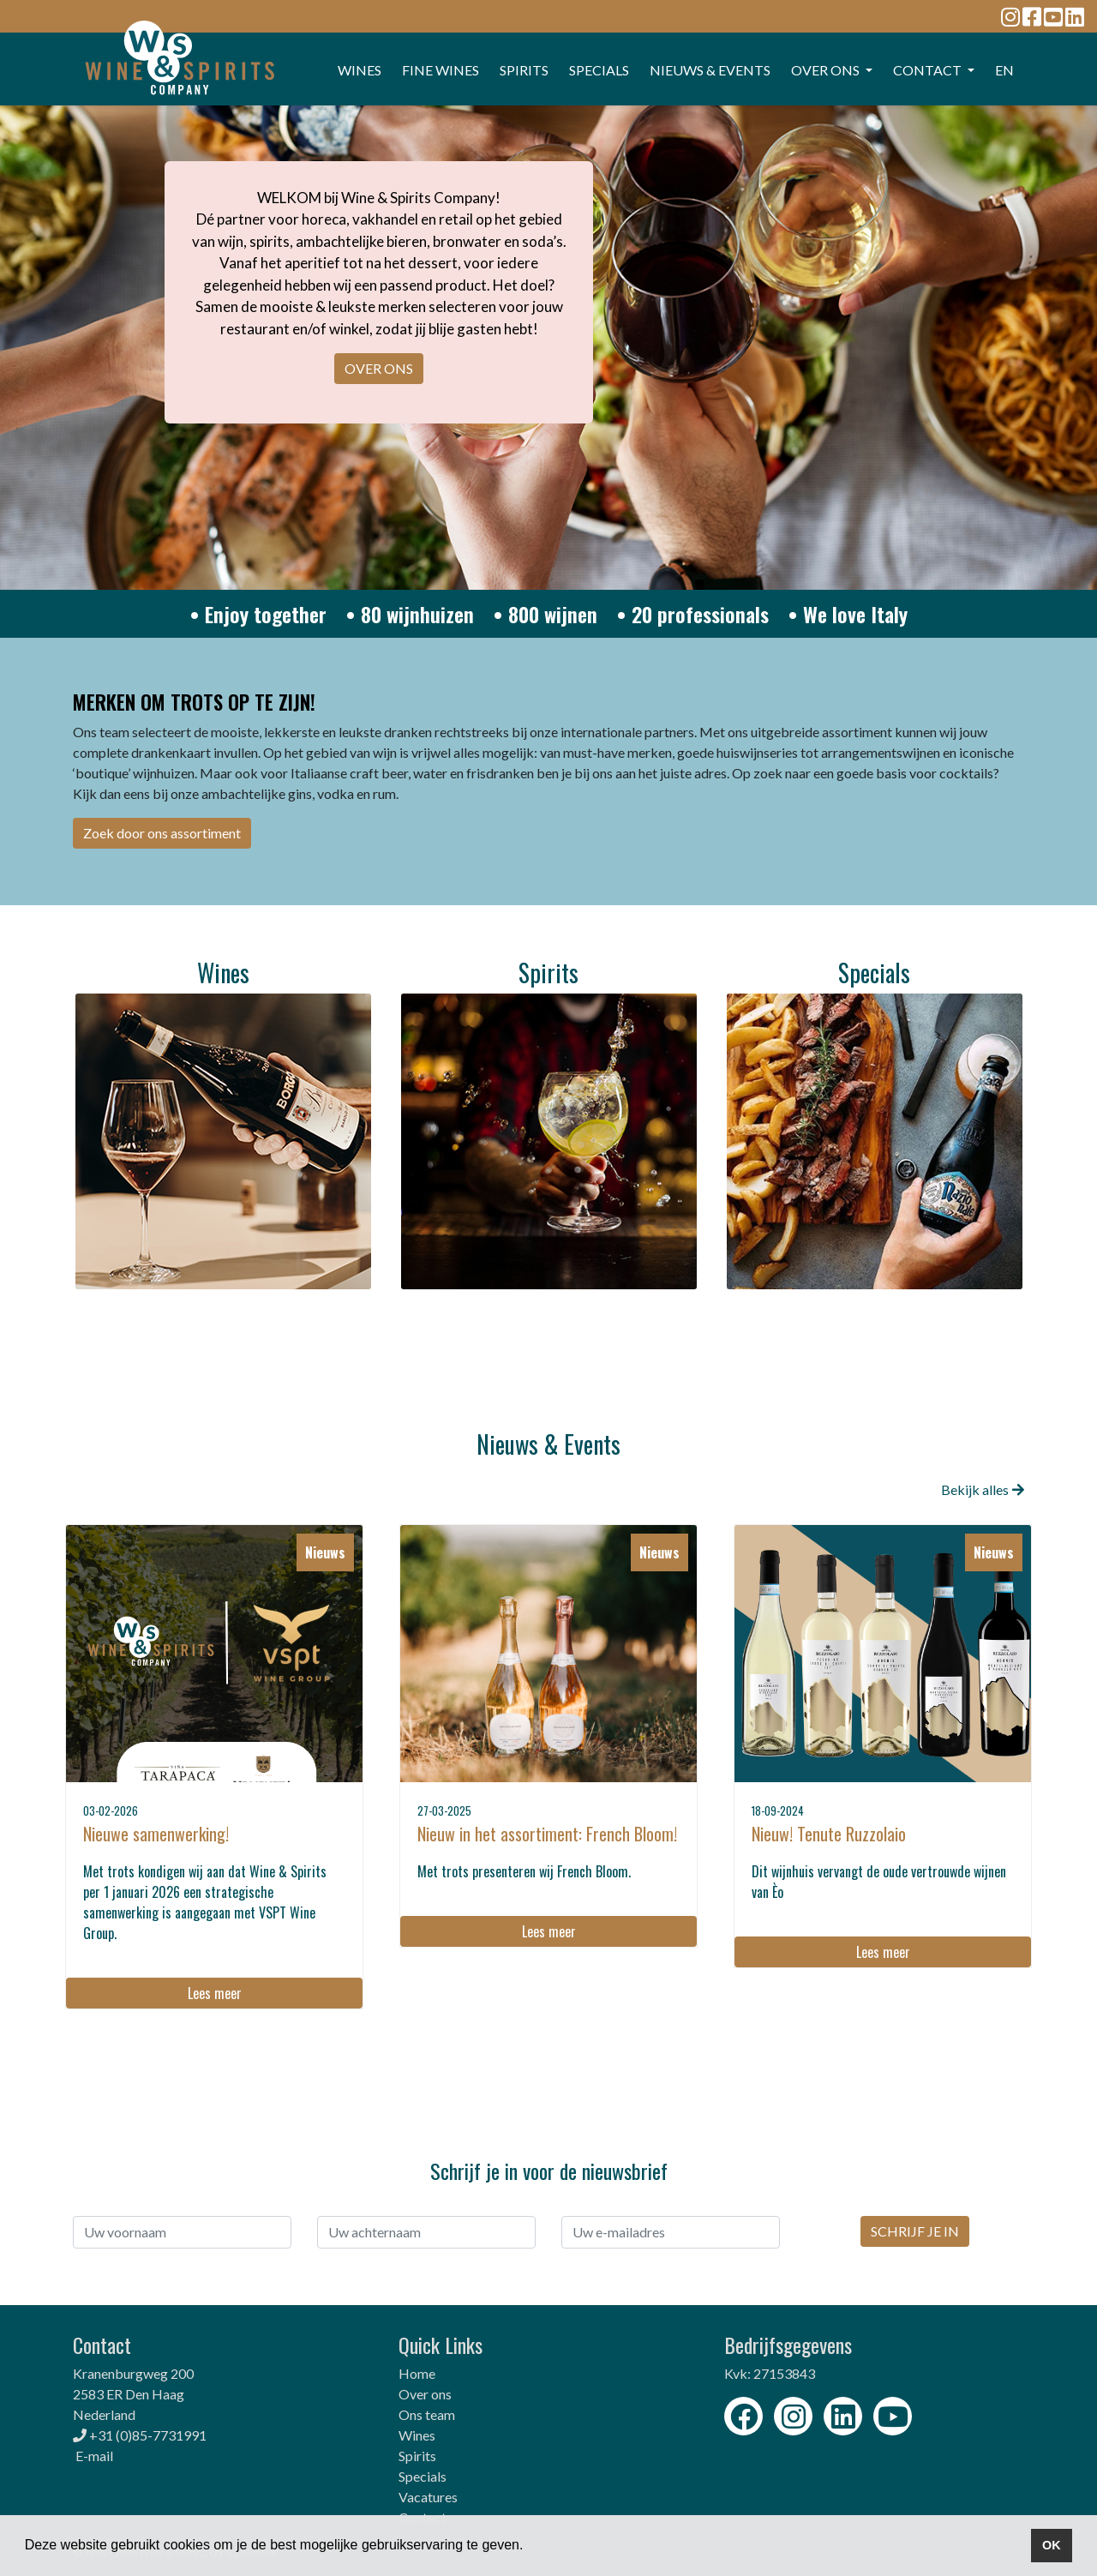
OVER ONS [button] (826, 70)
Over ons (425, 2394)
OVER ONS (379, 368)
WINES (359, 70)
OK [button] (1051, 2545)
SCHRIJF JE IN (915, 2231)
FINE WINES (440, 70)
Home (417, 2373)
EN (1004, 70)
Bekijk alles (982, 1489)
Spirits (417, 2455)
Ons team (427, 2414)
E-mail (94, 2455)
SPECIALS (599, 70)
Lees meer (215, 1993)
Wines (417, 2435)
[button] (529, 2546)
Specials (423, 2476)
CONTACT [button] (928, 70)
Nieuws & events (710, 70)
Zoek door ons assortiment (162, 833)
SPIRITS (524, 70)
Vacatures (428, 2497)
